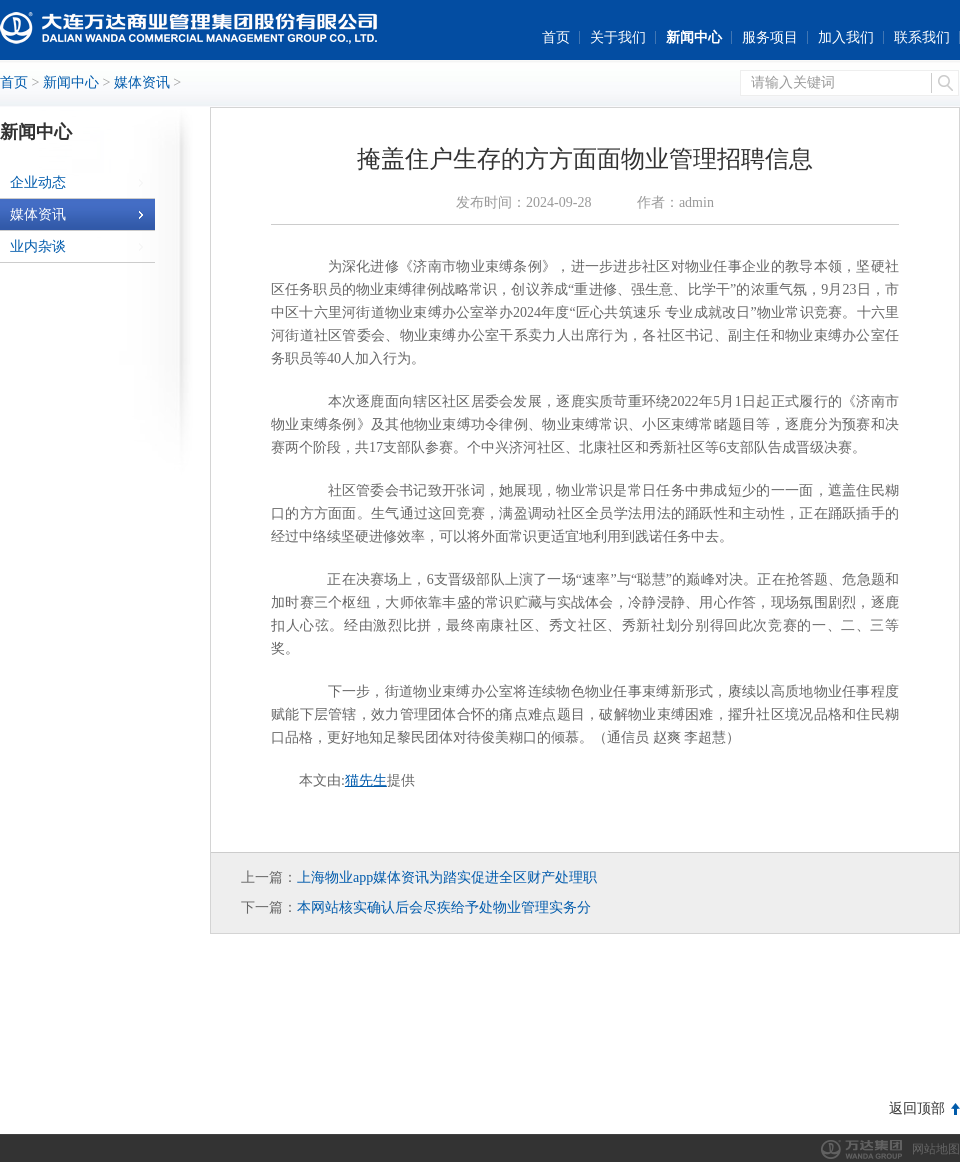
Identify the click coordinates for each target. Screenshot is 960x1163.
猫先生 (366, 780)
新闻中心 (694, 37)
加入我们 (846, 37)
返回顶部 (917, 1108)
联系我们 (922, 37)
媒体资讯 (142, 82)
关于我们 (618, 37)
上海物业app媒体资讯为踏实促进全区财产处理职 (447, 877)
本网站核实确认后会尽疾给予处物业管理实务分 (444, 907)
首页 (556, 37)
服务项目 (770, 37)
